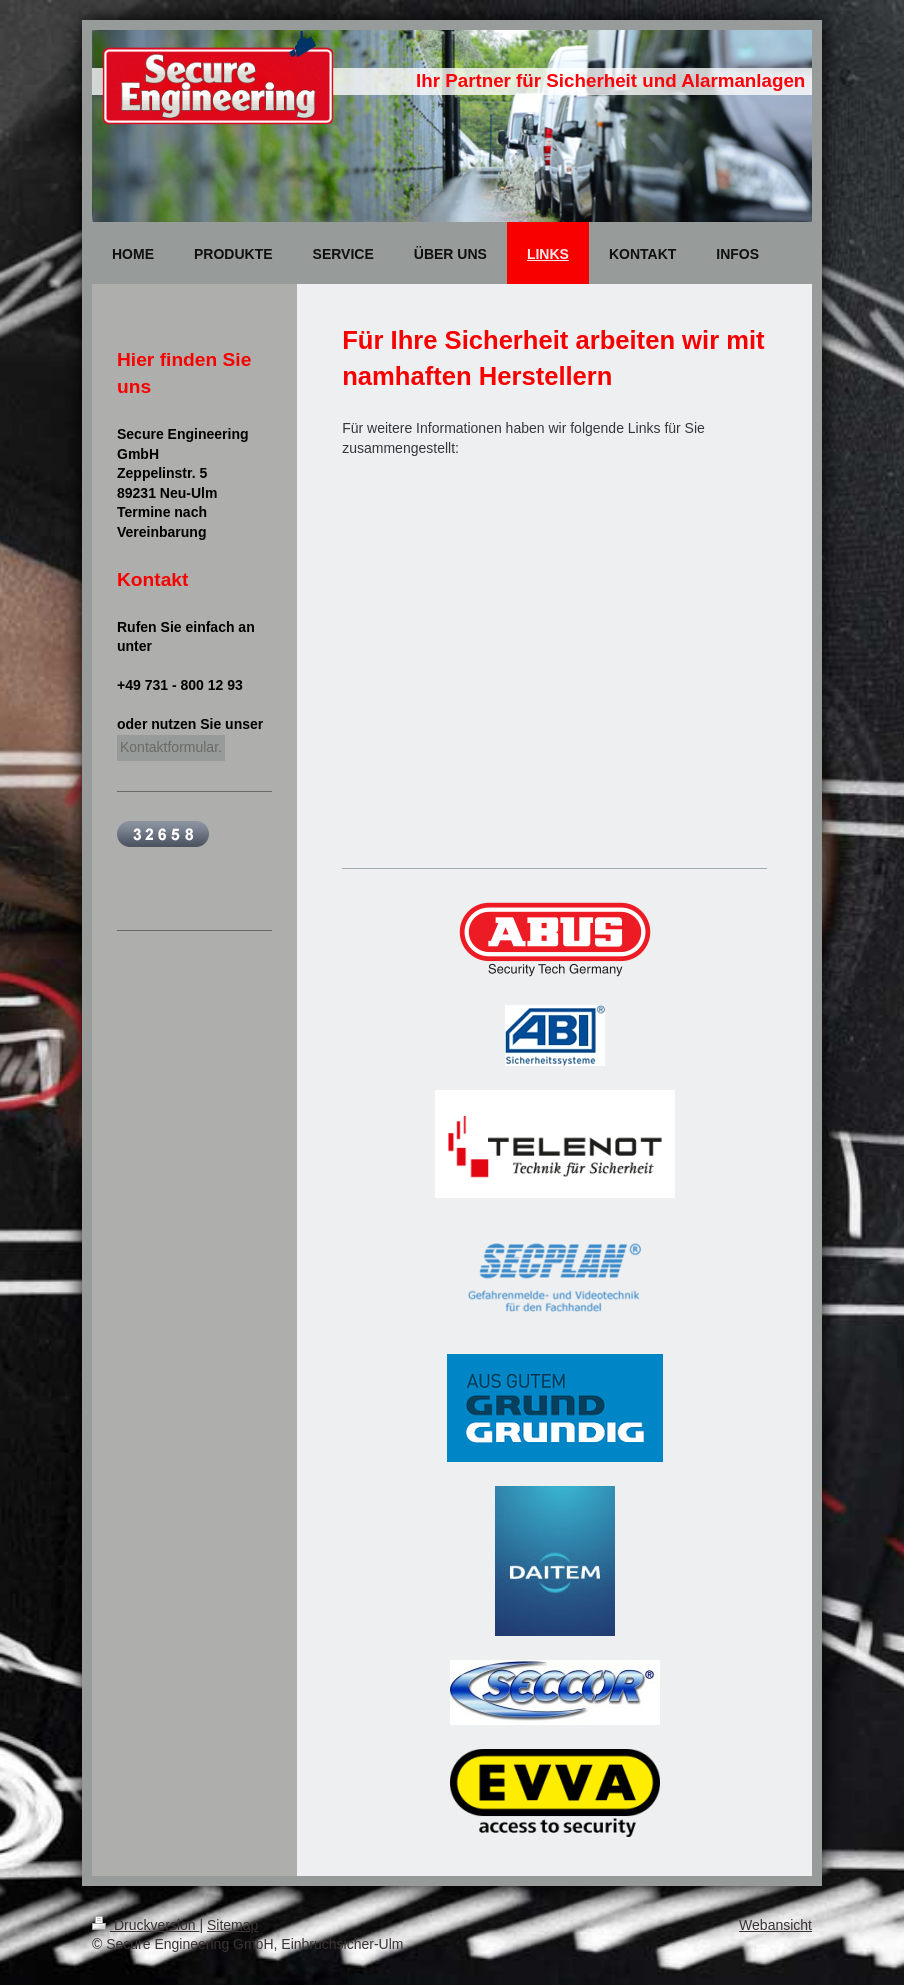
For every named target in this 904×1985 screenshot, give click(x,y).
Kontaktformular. (171, 747)
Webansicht (775, 1925)
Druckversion (145, 1925)
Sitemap (232, 1925)
